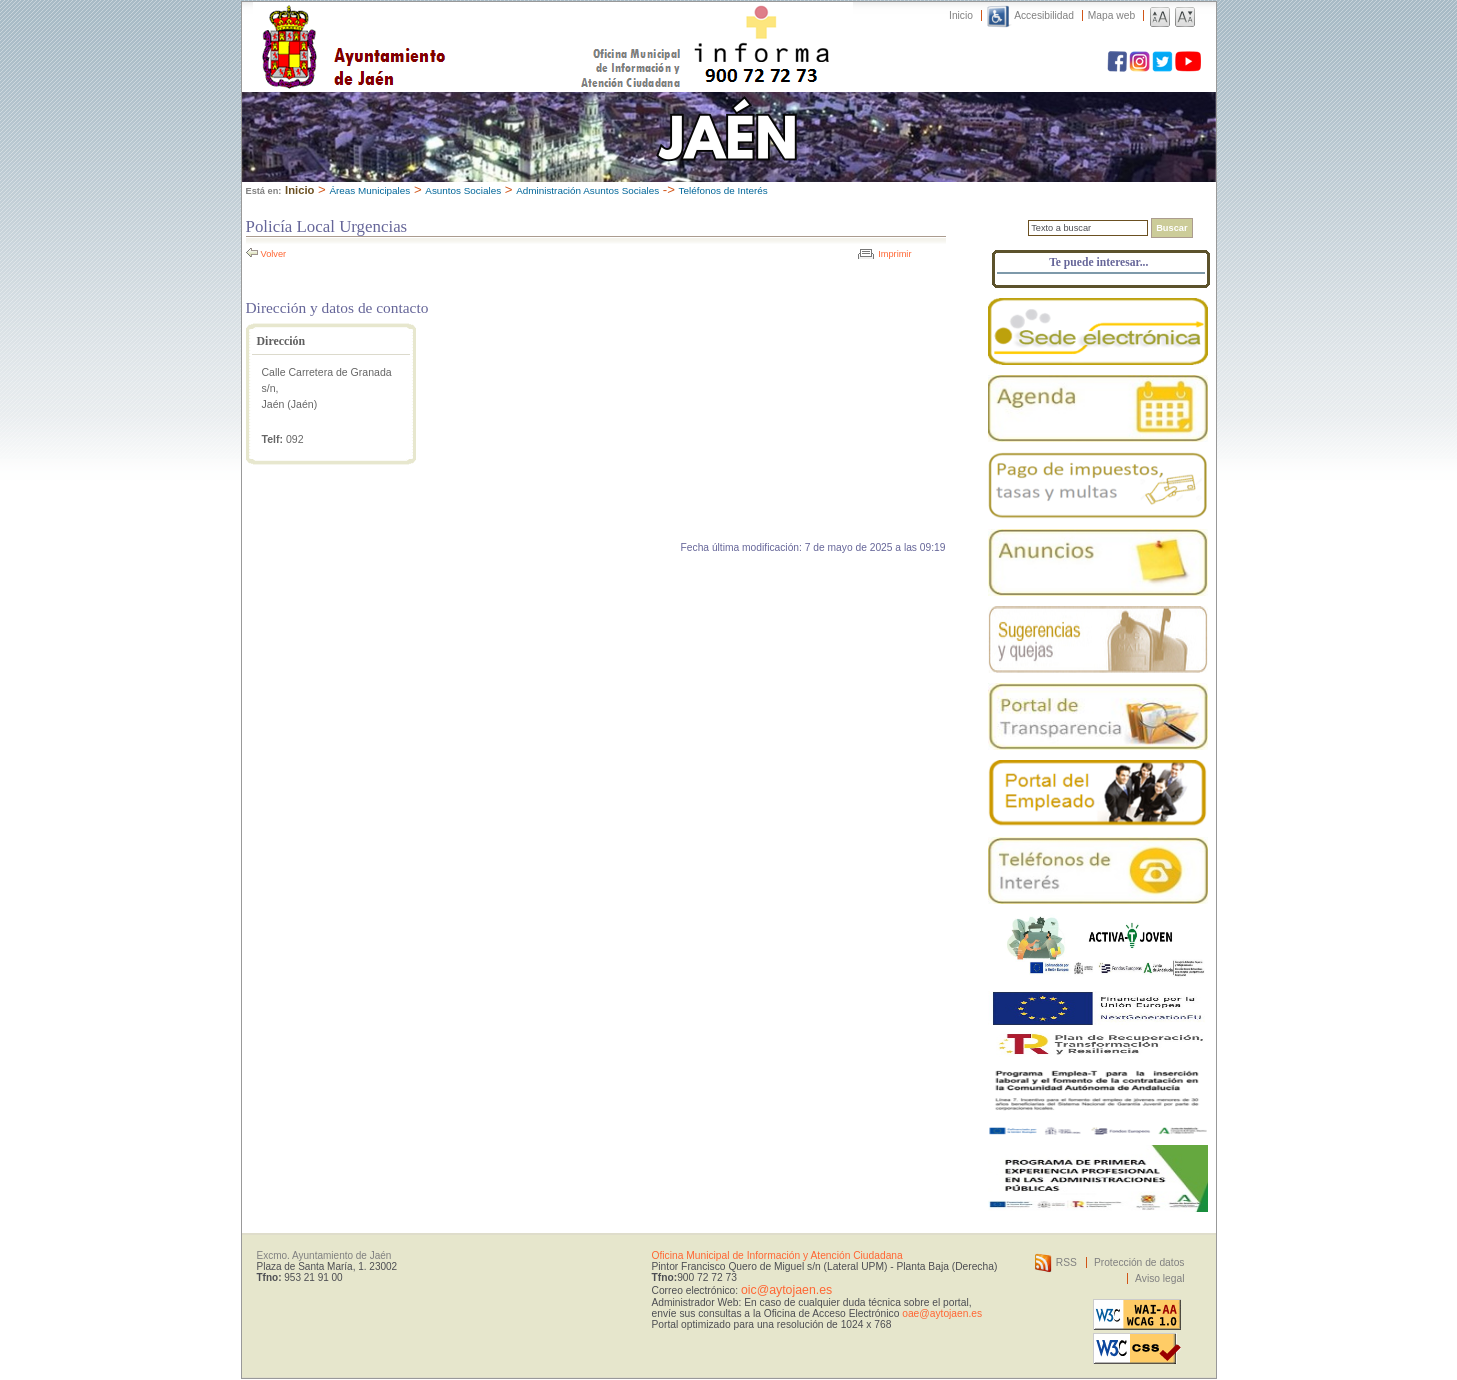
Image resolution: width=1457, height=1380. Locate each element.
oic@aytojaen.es (786, 1290)
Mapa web (1111, 15)
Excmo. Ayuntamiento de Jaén (324, 1255)
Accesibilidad (1044, 15)
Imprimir (894, 254)
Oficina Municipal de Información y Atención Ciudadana (777, 1255)
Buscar (1171, 228)
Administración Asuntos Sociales (587, 190)
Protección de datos (1139, 1262)
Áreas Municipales (369, 190)
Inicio (961, 15)
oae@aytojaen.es (942, 1313)
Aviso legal (1159, 1278)
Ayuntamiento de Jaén (440, 27)
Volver (274, 254)
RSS (1066, 1262)
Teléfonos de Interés (723, 190)
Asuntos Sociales (463, 190)
